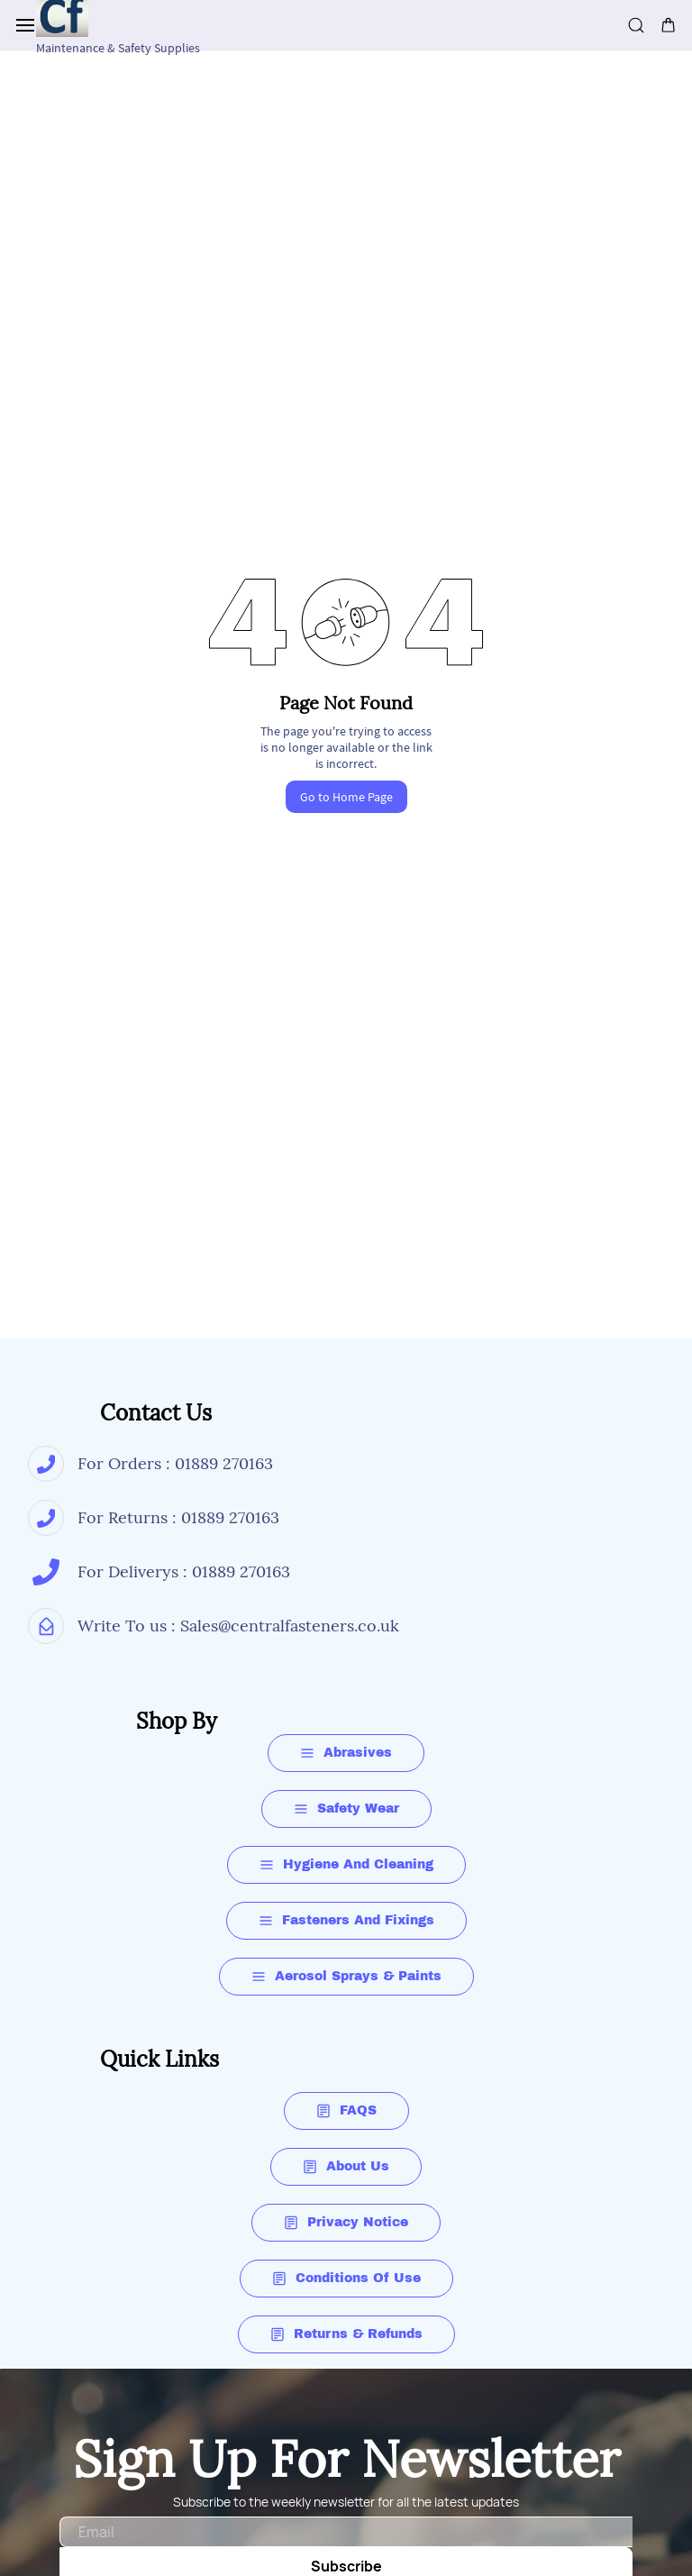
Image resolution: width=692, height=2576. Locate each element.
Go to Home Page (346, 797)
